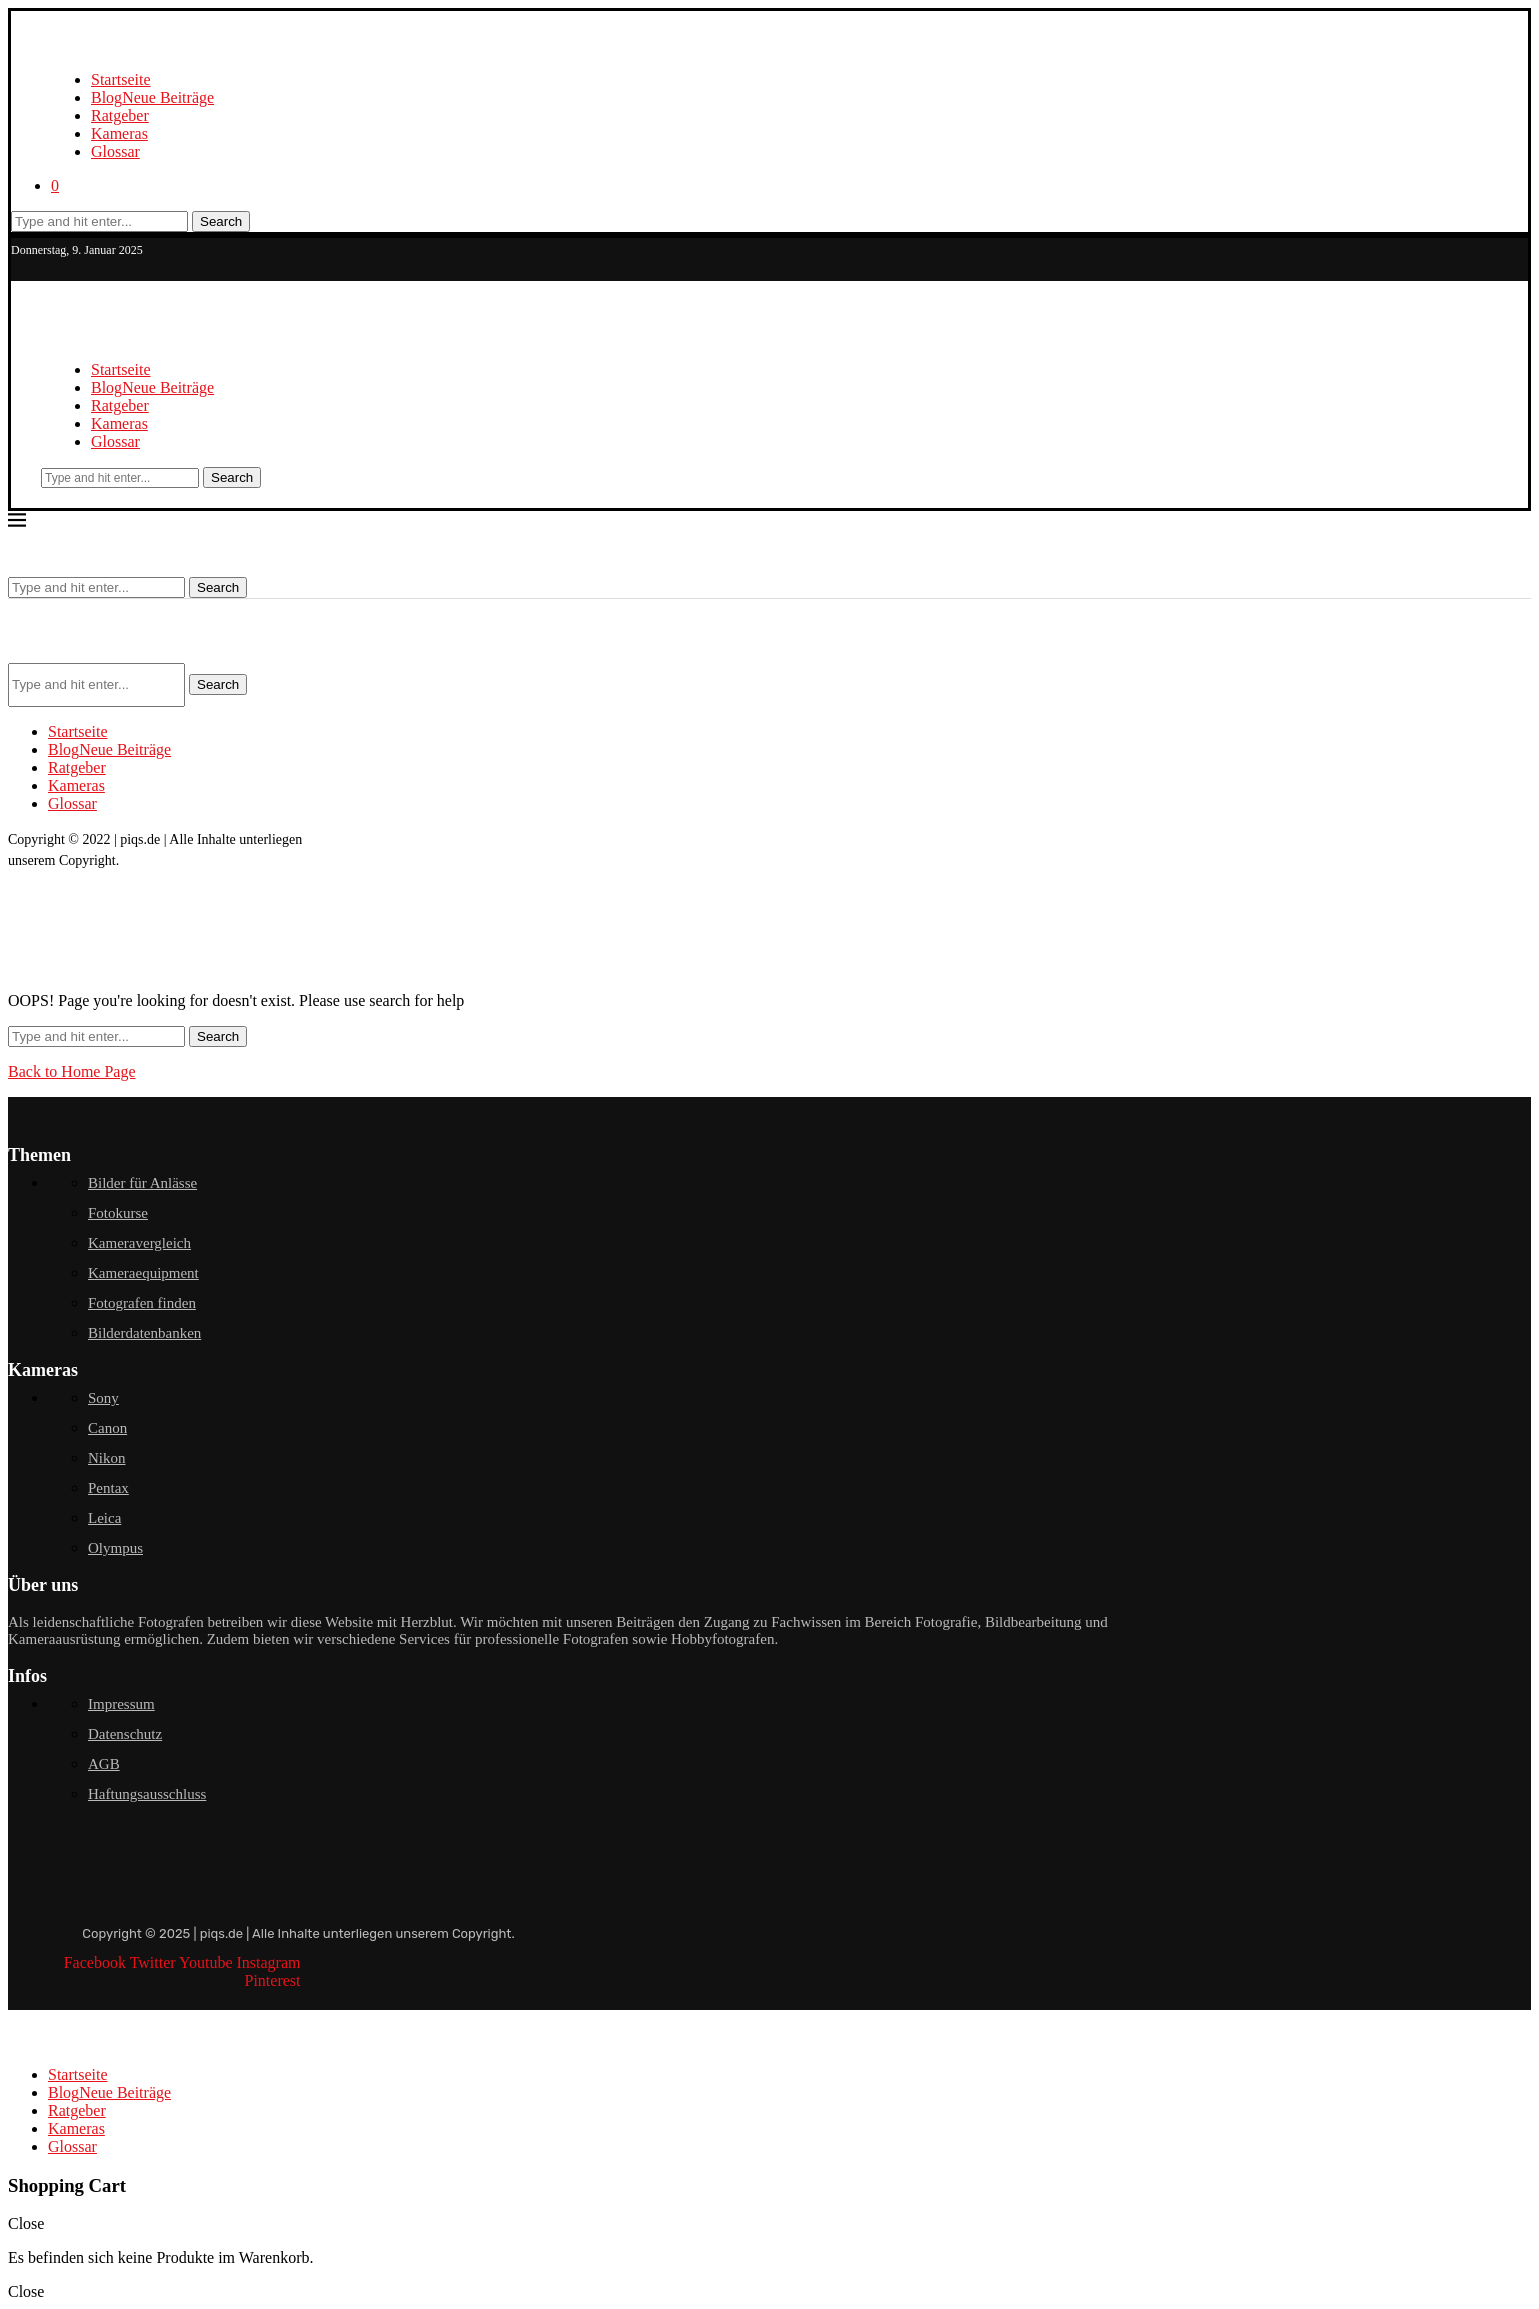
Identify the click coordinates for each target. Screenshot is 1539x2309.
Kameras (119, 133)
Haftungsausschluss (147, 1794)
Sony (103, 1398)
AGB (104, 1764)
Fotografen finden (142, 1303)
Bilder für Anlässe (142, 1183)
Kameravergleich (139, 1243)
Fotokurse (118, 1213)
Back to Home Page (72, 1071)
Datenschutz (125, 1734)
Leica (104, 1518)
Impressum (121, 1704)
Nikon (107, 1458)
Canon (107, 1428)
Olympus (115, 1548)
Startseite (121, 79)
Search (221, 221)
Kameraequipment (143, 1273)
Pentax (108, 1488)
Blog (152, 97)
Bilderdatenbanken (144, 1333)
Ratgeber (120, 115)
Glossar (115, 151)
